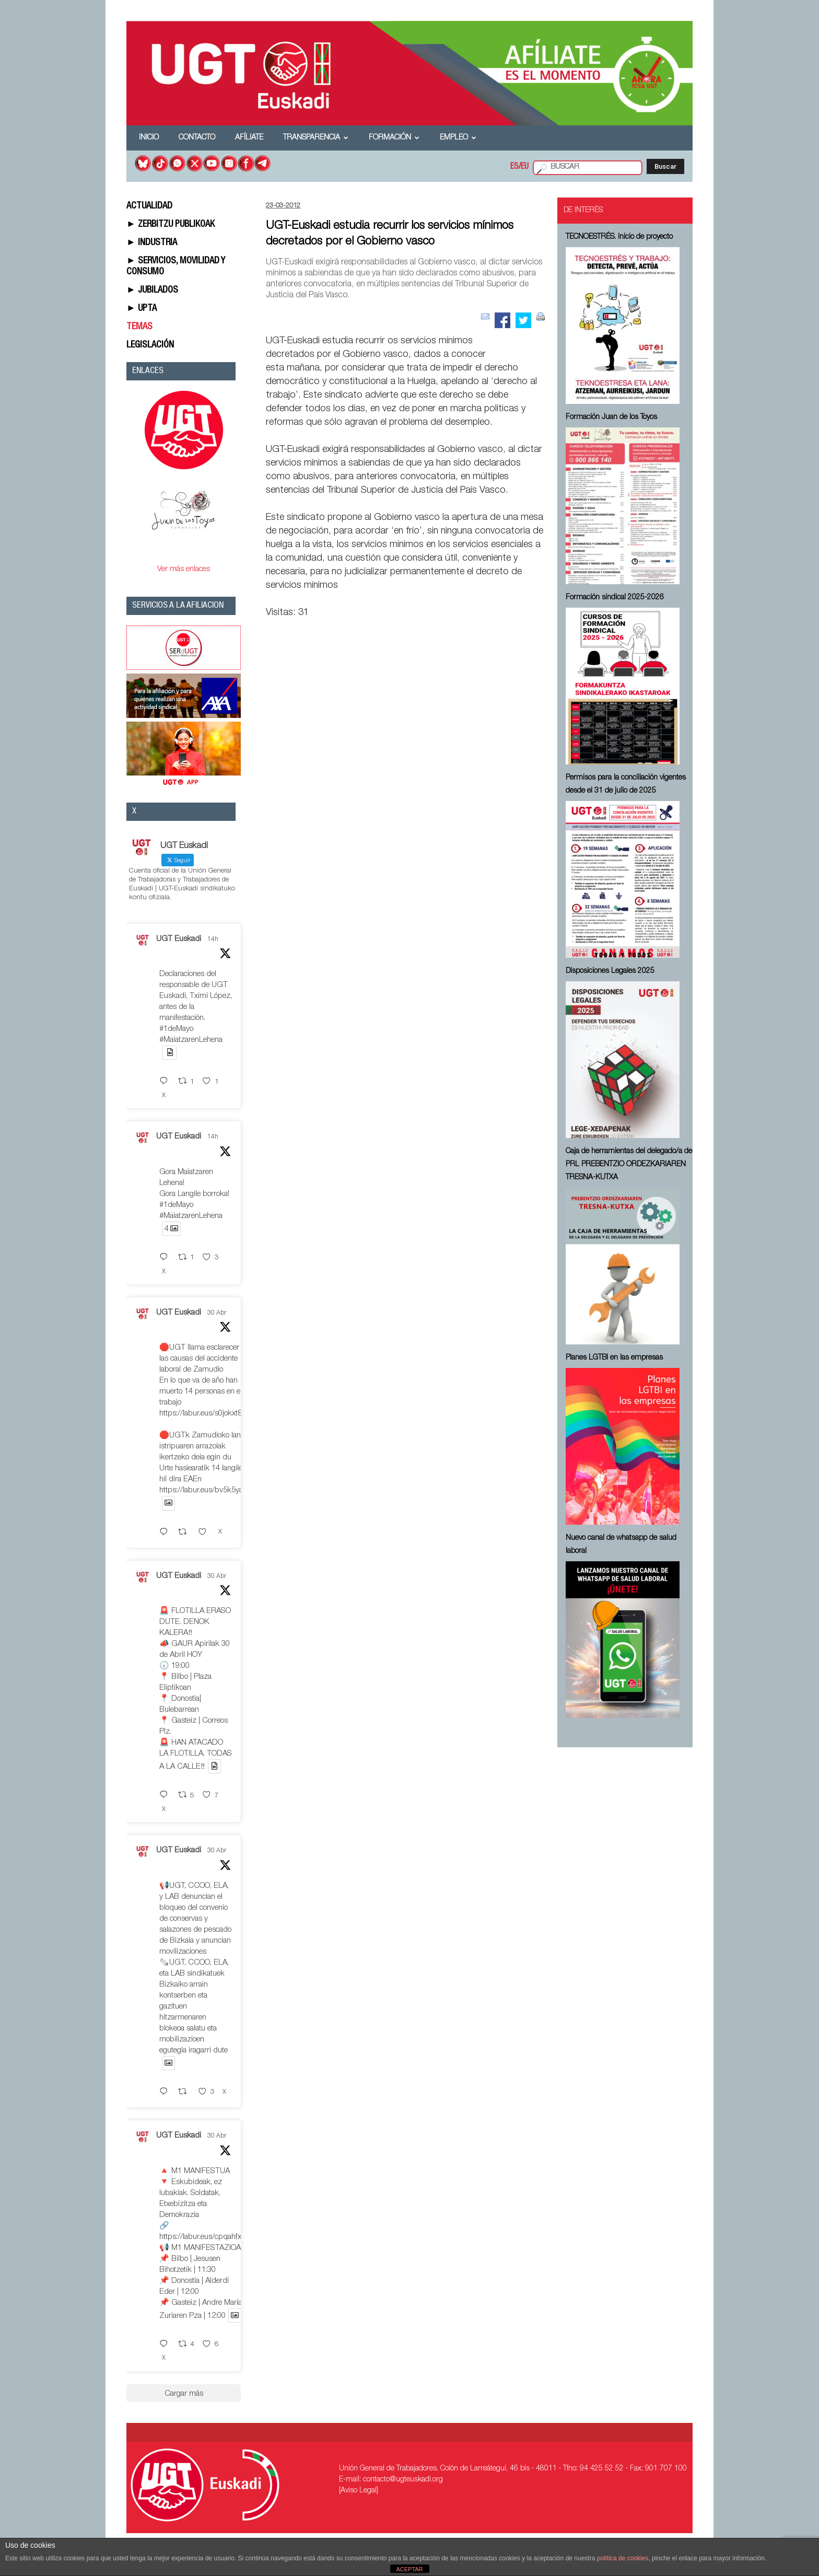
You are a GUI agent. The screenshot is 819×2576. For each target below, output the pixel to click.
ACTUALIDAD (149, 206)
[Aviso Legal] (358, 2490)
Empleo (458, 138)
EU (525, 167)
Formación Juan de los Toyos (611, 417)
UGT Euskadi (178, 939)
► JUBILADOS (152, 290)
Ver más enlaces (183, 569)
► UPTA (141, 309)
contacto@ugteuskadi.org (403, 2480)
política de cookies (623, 2558)
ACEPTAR (409, 2569)
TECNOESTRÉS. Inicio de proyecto (619, 237)
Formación (394, 138)
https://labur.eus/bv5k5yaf (202, 1490)
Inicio (149, 138)
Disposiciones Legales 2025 (610, 971)
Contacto (197, 138)
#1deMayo (176, 1029)
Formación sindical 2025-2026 (615, 597)
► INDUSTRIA (151, 243)
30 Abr (216, 1313)
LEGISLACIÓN (150, 345)
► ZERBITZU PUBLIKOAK (170, 224)
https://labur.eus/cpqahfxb (202, 2237)
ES (514, 167)
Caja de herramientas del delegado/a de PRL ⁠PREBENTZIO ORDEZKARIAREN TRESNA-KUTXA (629, 1164)
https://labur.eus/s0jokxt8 (200, 1414)
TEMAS (139, 327)
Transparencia (315, 138)
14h (212, 939)
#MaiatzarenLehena (191, 1040)
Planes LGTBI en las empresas (614, 1358)
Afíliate (249, 138)
